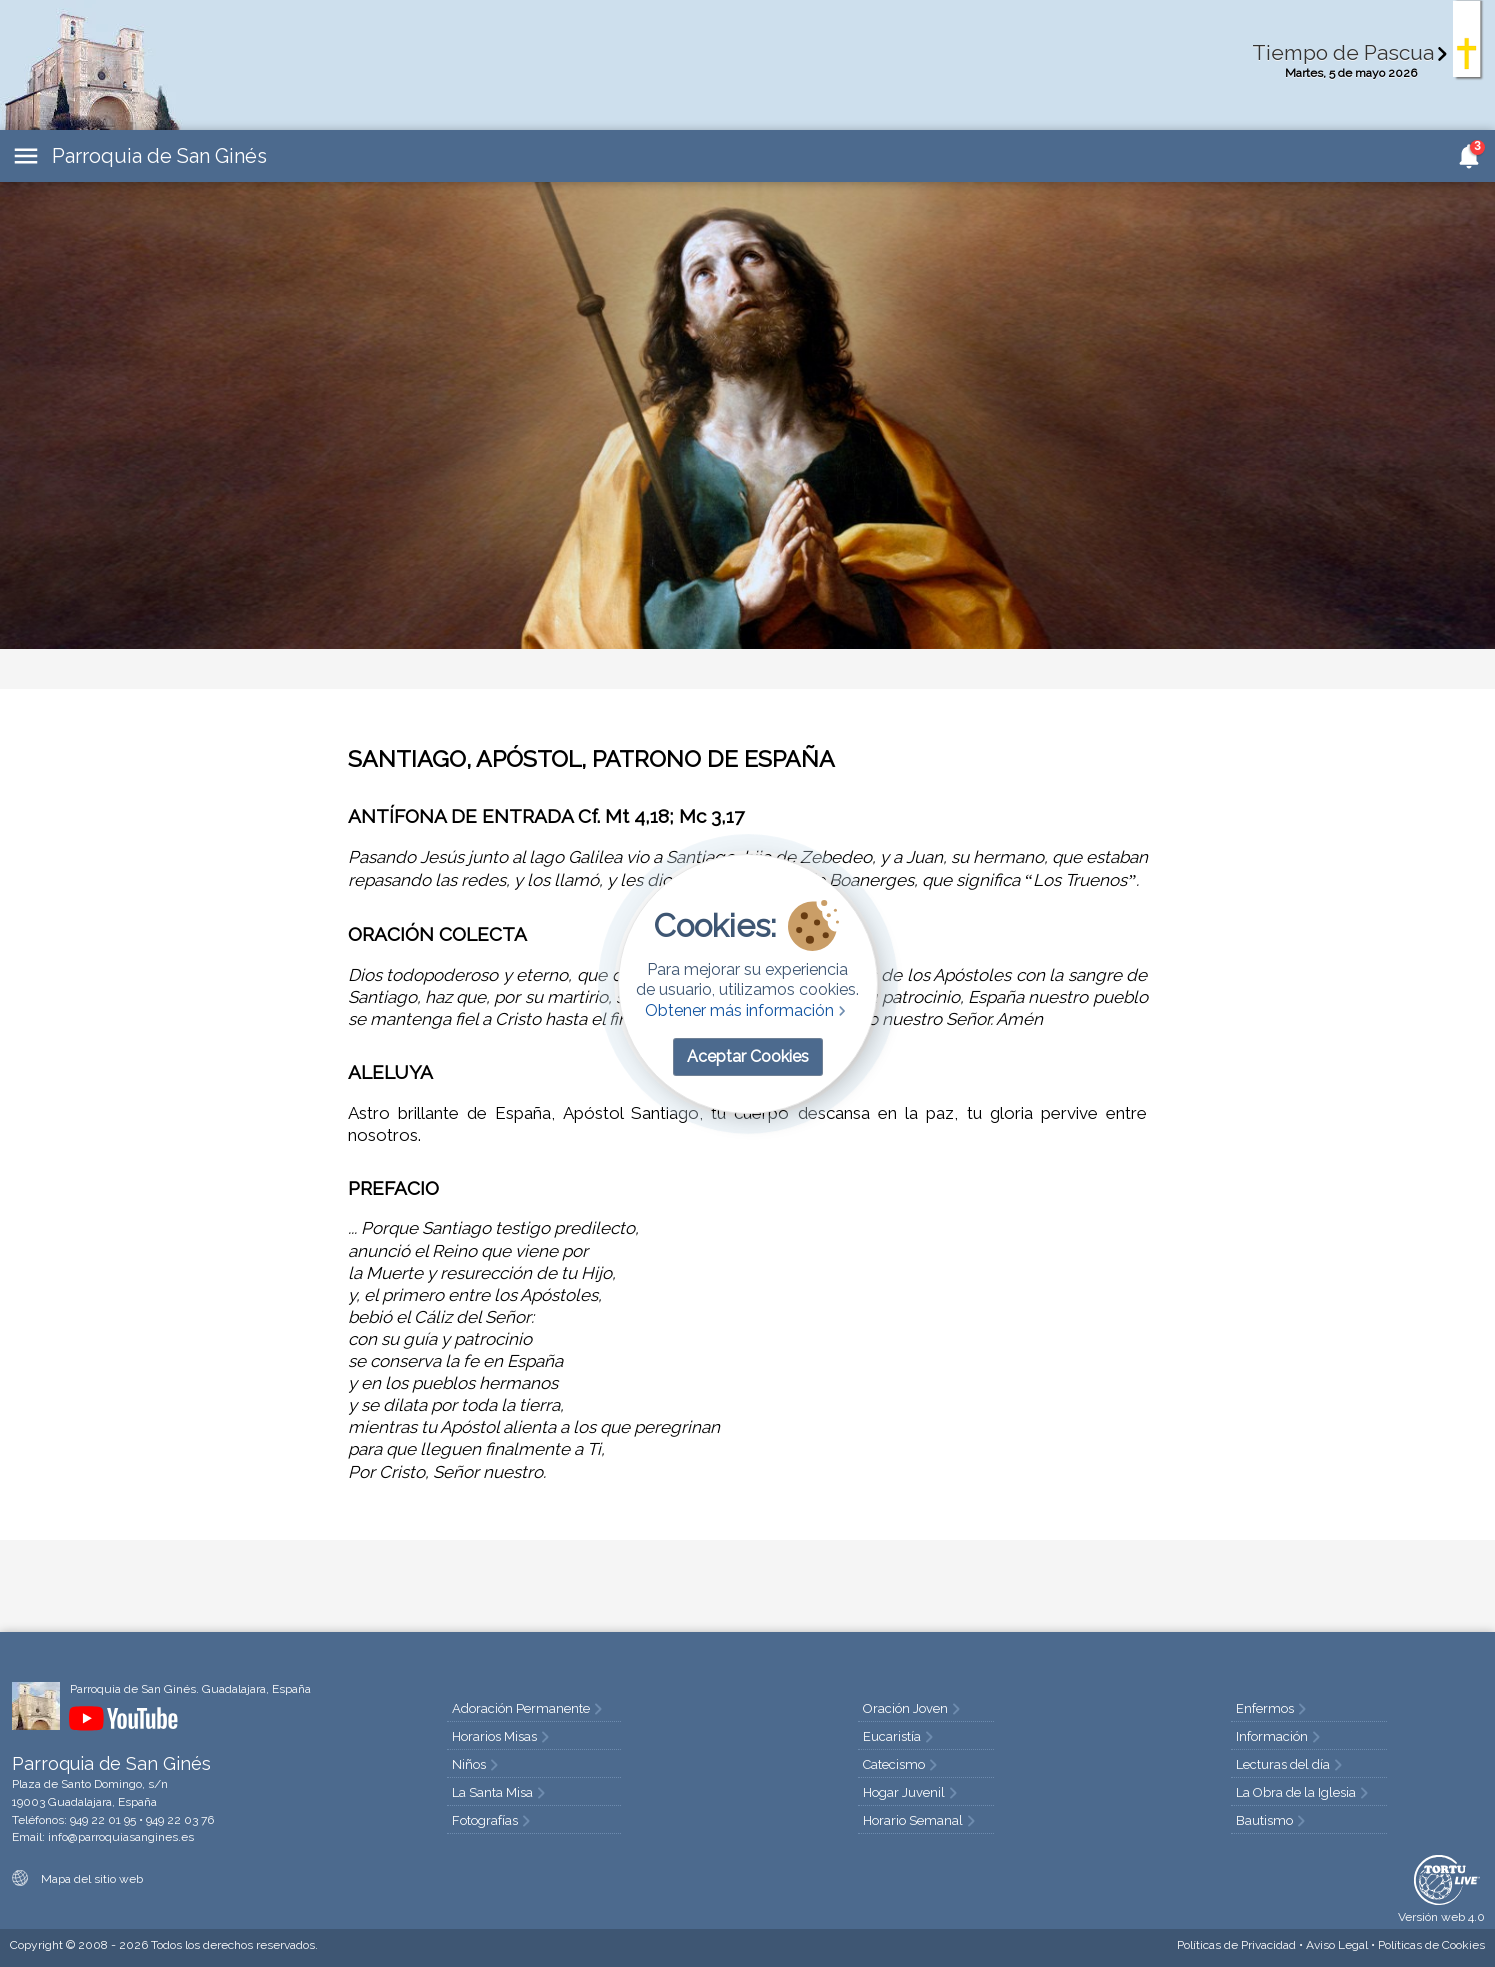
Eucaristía (900, 1736)
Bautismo (1272, 1820)
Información (1280, 1736)
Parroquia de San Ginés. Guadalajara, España (190, 1689)
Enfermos (1273, 1708)
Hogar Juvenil (912, 1792)
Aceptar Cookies (748, 1056)
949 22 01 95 (103, 1820)
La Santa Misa (500, 1792)
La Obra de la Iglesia (1304, 1792)
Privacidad (1236, 1945)
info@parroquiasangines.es (121, 1837)
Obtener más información (747, 1010)
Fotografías (493, 1820)
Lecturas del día (1291, 1764)
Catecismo (902, 1764)
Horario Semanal (921, 1820)
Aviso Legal (1337, 1945)
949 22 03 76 (180, 1820)
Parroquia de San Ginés (159, 156)
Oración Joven (913, 1708)
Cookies (1431, 1945)
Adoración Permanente (529, 1708)
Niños (477, 1764)
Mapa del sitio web (77, 1879)
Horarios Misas (502, 1736)
